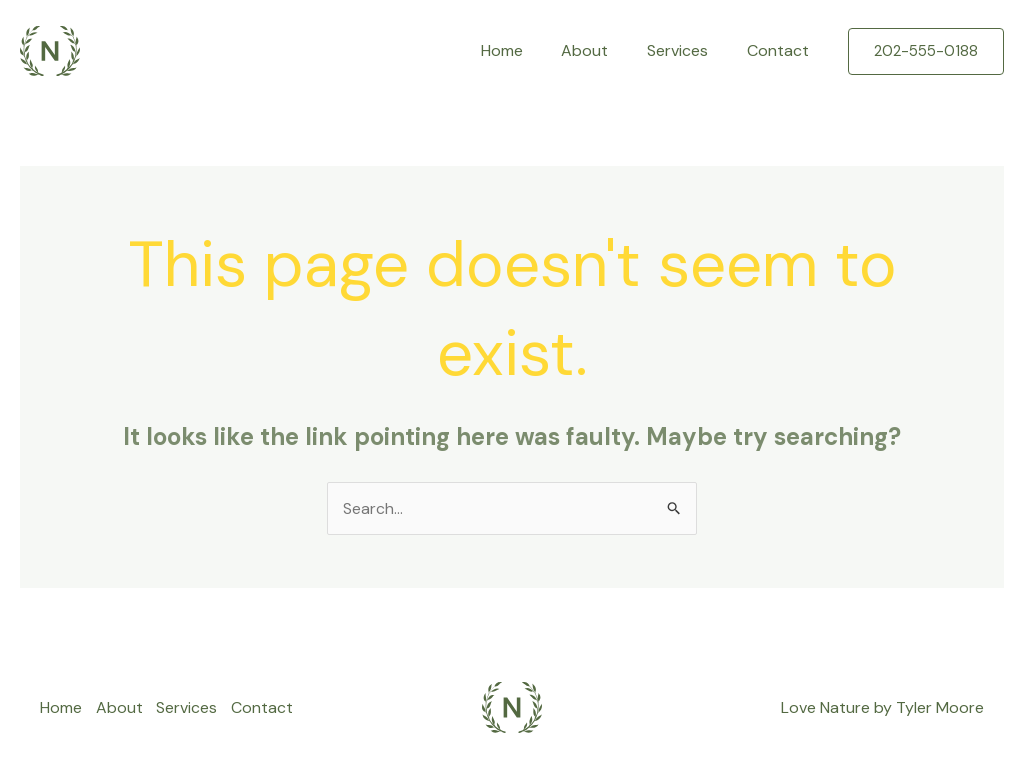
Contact (781, 50)
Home (525, 50)
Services (687, 50)
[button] (926, 51)
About (601, 50)
